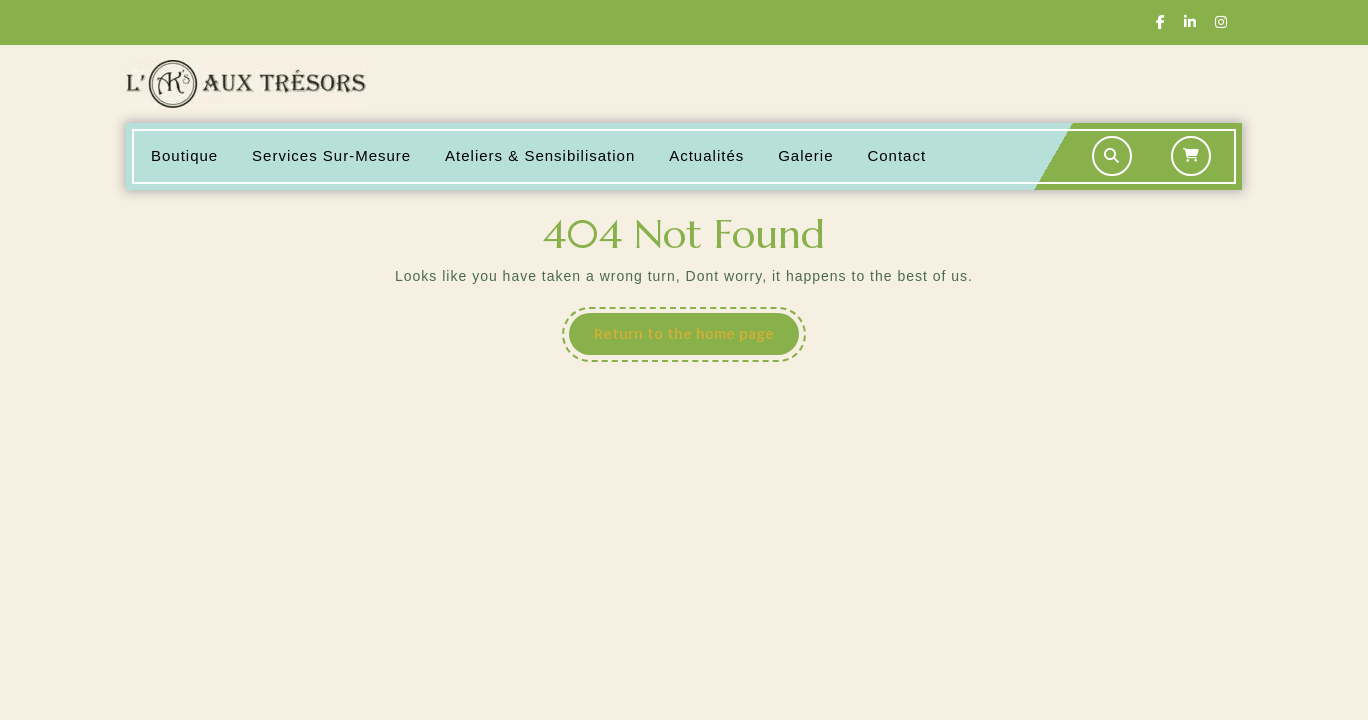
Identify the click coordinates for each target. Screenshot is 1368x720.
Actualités (706, 155)
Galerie (805, 155)
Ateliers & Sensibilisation (540, 155)
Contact (896, 155)
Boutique (184, 155)
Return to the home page (696, 339)
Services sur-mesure (331, 155)
